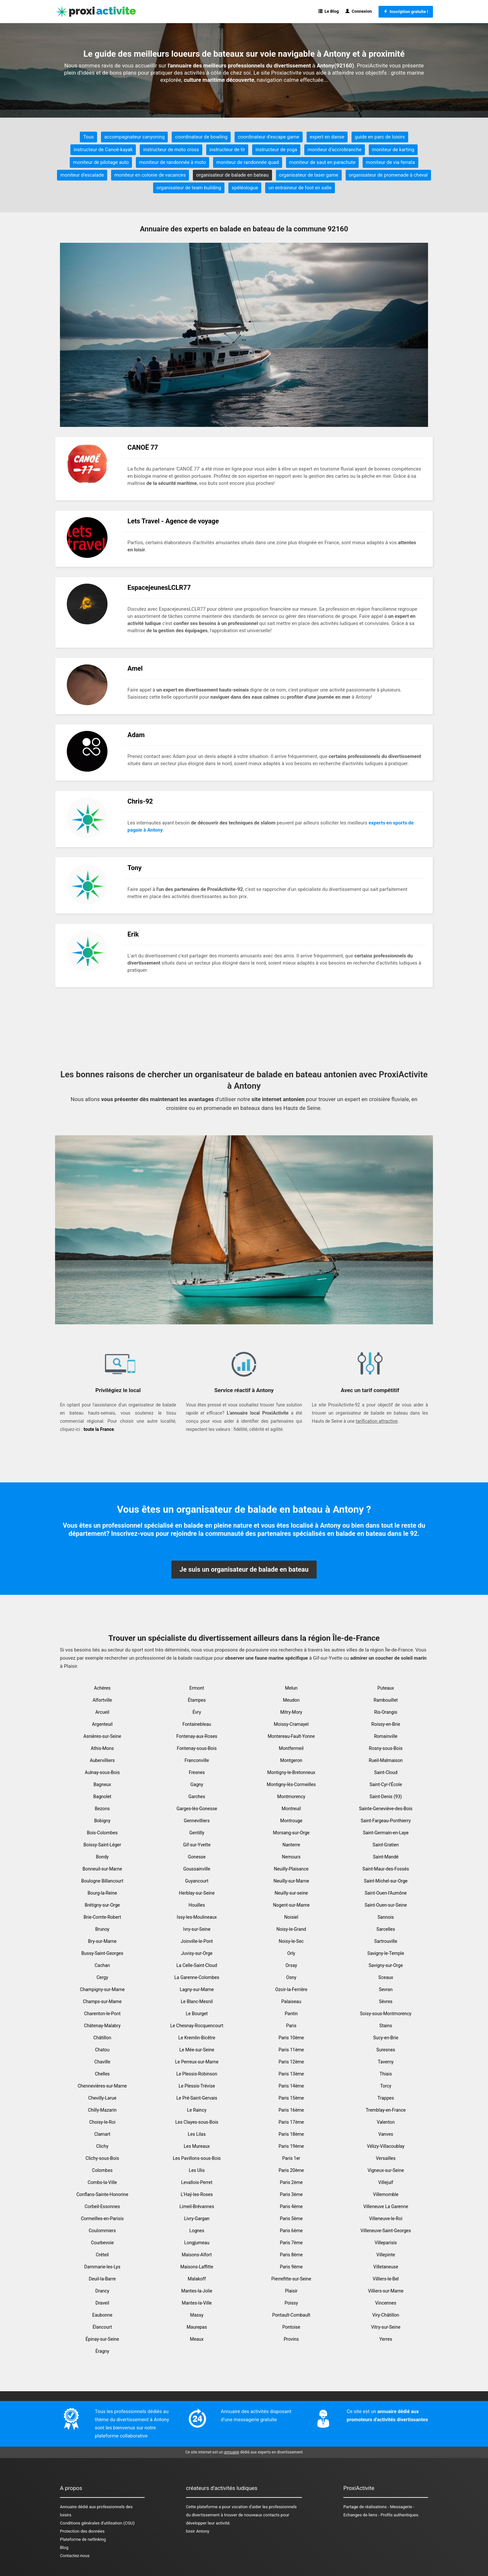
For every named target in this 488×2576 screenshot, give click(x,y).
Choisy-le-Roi (102, 2122)
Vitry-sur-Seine (385, 2327)
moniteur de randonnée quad (247, 162)
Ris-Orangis (385, 1712)
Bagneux (102, 1784)
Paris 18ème (291, 2134)
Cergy (102, 1977)
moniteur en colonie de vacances (150, 175)
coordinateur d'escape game (268, 137)
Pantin (291, 2013)
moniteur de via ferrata (390, 162)
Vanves (385, 2134)
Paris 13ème (291, 2073)
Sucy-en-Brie (385, 2037)
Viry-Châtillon (385, 2315)
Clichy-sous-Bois (102, 2158)
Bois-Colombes (102, 1832)
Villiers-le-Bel (386, 2278)
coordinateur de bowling (201, 137)
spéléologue (245, 188)
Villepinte (385, 2254)
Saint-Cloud (385, 1772)
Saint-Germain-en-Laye (386, 1832)
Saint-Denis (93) (385, 1796)
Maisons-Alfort (197, 2254)
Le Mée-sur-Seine (196, 2049)
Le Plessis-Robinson (196, 2073)
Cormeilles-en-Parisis (102, 2218)
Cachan (102, 1965)
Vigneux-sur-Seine (385, 2170)
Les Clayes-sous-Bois (196, 2122)
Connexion (358, 11)
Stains (386, 2025)
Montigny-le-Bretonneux (291, 1772)
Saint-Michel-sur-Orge (386, 1881)
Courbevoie (102, 2242)
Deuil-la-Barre (102, 2278)
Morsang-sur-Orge (291, 1832)
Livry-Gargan (196, 2218)
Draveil (102, 2303)
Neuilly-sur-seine (291, 1893)
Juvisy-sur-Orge (196, 1953)
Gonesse (197, 1856)
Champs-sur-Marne (102, 2001)
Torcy (385, 2085)
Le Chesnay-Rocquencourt (196, 2025)
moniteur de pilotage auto (101, 162)
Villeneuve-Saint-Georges (386, 2230)
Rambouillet (386, 1700)
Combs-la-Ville (102, 2182)
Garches (196, 1796)
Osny (291, 1977)
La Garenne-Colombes (196, 1977)
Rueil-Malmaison (386, 1760)
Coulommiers (102, 2230)
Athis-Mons (102, 1748)
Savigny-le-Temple (385, 1953)
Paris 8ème (291, 2254)
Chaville (102, 2061)
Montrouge (291, 1820)
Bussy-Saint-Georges (102, 1953)
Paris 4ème (291, 2206)
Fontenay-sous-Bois (197, 1748)
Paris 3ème (291, 2194)
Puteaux (386, 1688)
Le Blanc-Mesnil (197, 2001)
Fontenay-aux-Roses (196, 1736)
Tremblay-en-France (386, 2110)
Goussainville (196, 1868)
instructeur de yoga (276, 150)
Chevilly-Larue (102, 2098)
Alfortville (102, 1700)
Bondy (102, 1856)
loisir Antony (197, 2531)
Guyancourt (196, 1881)
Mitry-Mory (291, 1712)
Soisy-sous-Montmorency (385, 2013)
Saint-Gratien (386, 1844)
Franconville (197, 1760)
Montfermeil (291, 1748)
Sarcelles (386, 1929)
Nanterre (291, 1844)
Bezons (102, 1808)
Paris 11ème (291, 2049)
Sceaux (385, 1977)
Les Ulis (197, 2170)
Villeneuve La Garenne (385, 2206)
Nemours (291, 1856)
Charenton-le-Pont (102, 2013)
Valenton (386, 2122)
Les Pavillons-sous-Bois (197, 2158)
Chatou (102, 2049)
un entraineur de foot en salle (300, 188)
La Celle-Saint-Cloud (197, 1965)
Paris (291, 2025)
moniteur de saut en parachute (322, 162)
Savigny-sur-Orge (385, 1965)
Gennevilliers (197, 1820)
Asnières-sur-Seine (102, 1736)
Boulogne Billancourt (102, 1881)
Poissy (291, 2303)
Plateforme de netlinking (83, 2539)
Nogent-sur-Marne (291, 1905)
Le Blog (328, 11)
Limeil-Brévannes (196, 2206)
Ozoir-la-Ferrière (291, 1989)
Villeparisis (386, 2242)
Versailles (385, 2158)
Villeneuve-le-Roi (385, 2218)
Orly (291, 1953)
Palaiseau (291, 2001)
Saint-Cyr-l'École (385, 1784)
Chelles (102, 2073)
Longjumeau (196, 2242)
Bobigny (102, 1820)
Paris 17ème (291, 2122)
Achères (102, 1688)
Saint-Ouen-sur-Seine (386, 1905)
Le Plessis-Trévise (197, 2085)
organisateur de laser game (308, 175)
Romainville (385, 1736)
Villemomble (385, 2194)
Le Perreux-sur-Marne (196, 2061)
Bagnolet (102, 1796)
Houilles (197, 1905)
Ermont (196, 1688)
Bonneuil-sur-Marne (102, 1868)
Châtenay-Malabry (102, 2025)
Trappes (386, 2098)
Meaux (197, 2339)
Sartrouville (385, 1941)
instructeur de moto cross (171, 150)
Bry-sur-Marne (102, 1941)
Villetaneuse (385, 2266)
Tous (88, 137)
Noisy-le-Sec (291, 1941)
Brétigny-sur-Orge (102, 1905)
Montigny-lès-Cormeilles (291, 1784)
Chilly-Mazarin (102, 2110)
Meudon (291, 1700)
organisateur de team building (188, 188)
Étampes (197, 1700)
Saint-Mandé (385, 1856)
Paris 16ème (291, 2110)
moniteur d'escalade (82, 175)
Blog (64, 2547)
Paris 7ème (291, 2242)
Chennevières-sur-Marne (102, 2085)
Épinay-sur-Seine (102, 2339)
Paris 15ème (291, 2098)
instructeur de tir (227, 150)
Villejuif (385, 2182)
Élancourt (102, 2327)
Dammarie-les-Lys (102, 2266)
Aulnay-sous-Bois (102, 1772)
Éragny (102, 2351)
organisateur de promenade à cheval (388, 175)
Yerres (385, 2339)
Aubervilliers (102, 1760)
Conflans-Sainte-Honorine (102, 2194)
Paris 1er (291, 2158)
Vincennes (385, 2303)
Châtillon (102, 2037)
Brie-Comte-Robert (102, 1917)
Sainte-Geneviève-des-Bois (385, 1808)
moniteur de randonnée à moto (172, 162)
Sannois (386, 1917)
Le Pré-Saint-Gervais (196, 2098)
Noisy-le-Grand (291, 1929)
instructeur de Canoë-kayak (103, 150)
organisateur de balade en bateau (232, 175)
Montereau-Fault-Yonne (291, 1736)
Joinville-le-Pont (197, 1941)
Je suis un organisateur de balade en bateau (244, 1569)
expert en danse (327, 137)
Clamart (102, 2134)
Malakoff (197, 2278)
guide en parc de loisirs (380, 137)
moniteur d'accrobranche (334, 150)
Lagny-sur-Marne (197, 1989)
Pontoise (291, 2327)
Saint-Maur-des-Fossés (386, 1868)
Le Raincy (197, 2110)
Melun (291, 1688)
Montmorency (291, 1796)
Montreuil (291, 1808)
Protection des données (82, 2531)
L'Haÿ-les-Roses (197, 2194)
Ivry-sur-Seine (196, 1929)
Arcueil (102, 1712)
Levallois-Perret (196, 2182)
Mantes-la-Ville (197, 2303)
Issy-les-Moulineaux (197, 1917)
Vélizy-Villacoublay (385, 2146)
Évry (197, 1712)
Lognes (196, 2230)
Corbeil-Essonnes (102, 2206)
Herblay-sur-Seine (196, 1893)
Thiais (386, 2073)
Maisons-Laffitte (196, 2266)
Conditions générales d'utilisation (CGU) (97, 2523)
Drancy (102, 2290)
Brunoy (102, 1929)
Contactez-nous (75, 2555)
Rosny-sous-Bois (385, 1748)
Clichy (102, 2146)
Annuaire (68, 2506)
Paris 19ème (291, 2146)
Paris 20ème (291, 2170)
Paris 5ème (291, 2218)
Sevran (386, 1989)
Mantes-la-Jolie (196, 2290)
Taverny (386, 2061)
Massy (197, 2315)
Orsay (291, 1965)
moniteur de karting (393, 150)
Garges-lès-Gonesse (197, 1808)
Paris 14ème (291, 2085)
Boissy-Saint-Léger (102, 1844)
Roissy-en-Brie (385, 1724)
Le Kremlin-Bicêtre (196, 2037)
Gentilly (196, 1832)
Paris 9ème (291, 2266)
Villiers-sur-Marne (385, 2290)
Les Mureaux (197, 2146)
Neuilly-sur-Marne (291, 1881)
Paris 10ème (291, 2037)
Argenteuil (102, 1724)
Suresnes (385, 2049)
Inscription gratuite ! (405, 11)
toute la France (99, 1429)
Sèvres (386, 2001)
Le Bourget (197, 2013)
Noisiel (291, 1917)
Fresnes (197, 1772)
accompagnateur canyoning (134, 137)
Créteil (102, 2254)
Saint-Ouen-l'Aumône (386, 1893)
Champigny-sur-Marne (102, 1989)
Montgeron (291, 1760)
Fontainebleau (196, 1724)
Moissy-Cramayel (291, 1724)
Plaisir (291, 2290)
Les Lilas (197, 2134)
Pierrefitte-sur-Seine (291, 2278)
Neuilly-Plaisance (291, 1868)
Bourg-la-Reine (102, 1893)
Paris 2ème (291, 2182)
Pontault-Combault (291, 2315)
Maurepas (197, 2327)
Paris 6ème (291, 2230)
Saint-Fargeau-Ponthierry (386, 1820)
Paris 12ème (291, 2061)
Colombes (102, 2170)
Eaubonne (102, 2315)
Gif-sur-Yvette (196, 1844)
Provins (291, 2339)
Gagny (196, 1784)
